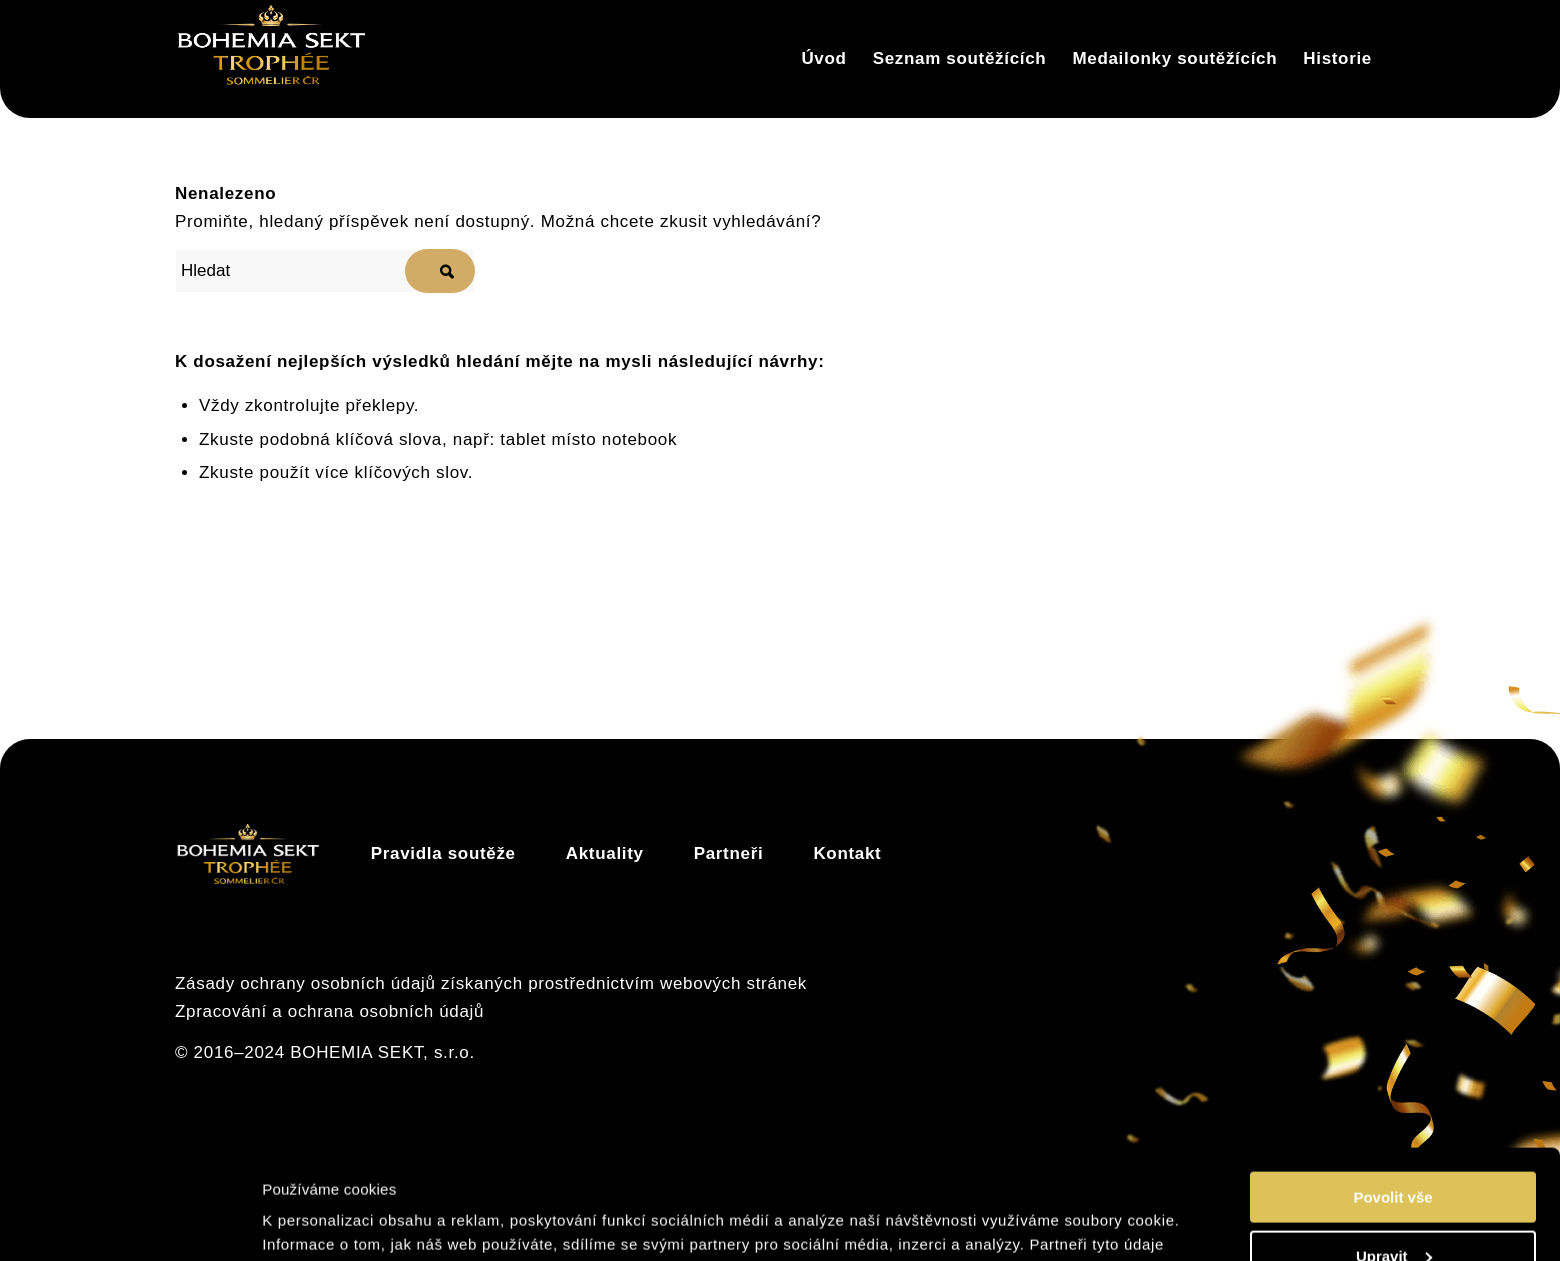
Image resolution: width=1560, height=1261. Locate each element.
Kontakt (847, 853)
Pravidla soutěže (443, 853)
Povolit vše (1392, 1094)
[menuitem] (823, 59)
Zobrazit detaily (322, 1220)
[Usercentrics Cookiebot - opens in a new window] (129, 1222)
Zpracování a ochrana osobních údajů (329, 1011)
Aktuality (605, 853)
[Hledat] (325, 271)
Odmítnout (1393, 1211)
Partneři (729, 853)
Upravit (1394, 1153)
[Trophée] (271, 59)
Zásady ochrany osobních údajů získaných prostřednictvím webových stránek (491, 983)
